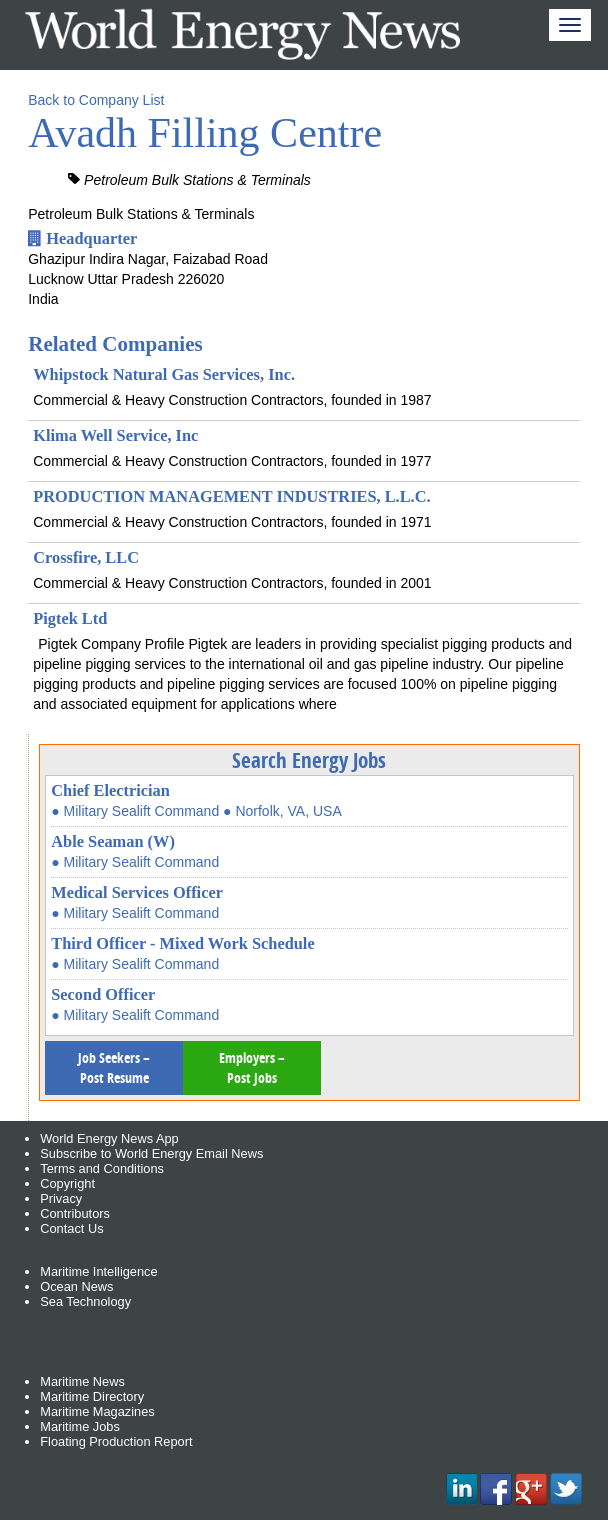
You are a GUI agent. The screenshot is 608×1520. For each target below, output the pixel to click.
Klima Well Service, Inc (115, 435)
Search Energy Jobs (309, 760)
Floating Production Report (116, 1441)
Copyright (67, 1183)
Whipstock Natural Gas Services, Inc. (164, 374)
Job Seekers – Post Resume (114, 1067)
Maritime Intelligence (98, 1271)
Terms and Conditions (102, 1168)
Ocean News (76, 1286)
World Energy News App (109, 1138)
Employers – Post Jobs (252, 1067)
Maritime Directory (92, 1396)
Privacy (61, 1198)
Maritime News (82, 1381)
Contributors (75, 1213)
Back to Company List (96, 100)
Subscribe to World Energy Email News (151, 1153)
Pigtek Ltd (70, 618)
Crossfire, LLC (86, 557)
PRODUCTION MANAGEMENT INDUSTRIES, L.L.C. (231, 496)
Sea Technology (85, 1301)
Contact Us (71, 1228)
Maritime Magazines (97, 1411)
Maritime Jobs (80, 1426)
